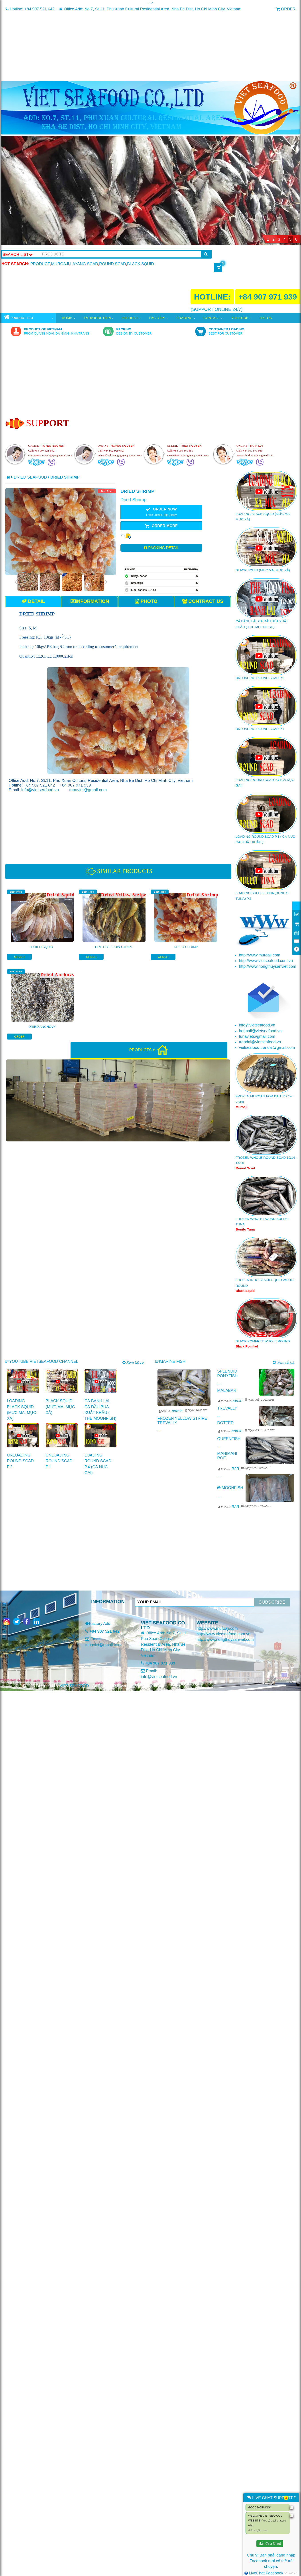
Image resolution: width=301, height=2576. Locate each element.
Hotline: (30, 9)
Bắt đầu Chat (270, 2543)
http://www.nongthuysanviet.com (267, 966)
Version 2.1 (291, 2573)
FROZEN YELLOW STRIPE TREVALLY (182, 1420)
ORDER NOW (161, 511)
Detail (33, 601)
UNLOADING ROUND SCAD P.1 (59, 1461)
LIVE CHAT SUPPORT (272, 2498)
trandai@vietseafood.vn (260, 1042)
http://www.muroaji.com (259, 955)
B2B (235, 1469)
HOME (67, 318)
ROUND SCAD (112, 264)
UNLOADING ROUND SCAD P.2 (20, 1461)
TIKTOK (265, 318)
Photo (146, 601)
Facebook (258, 2561)
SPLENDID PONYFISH (227, 1373)
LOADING (184, 318)
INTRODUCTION (97, 318)
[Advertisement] (151, 50)
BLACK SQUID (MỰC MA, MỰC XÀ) (60, 1407)
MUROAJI (60, 264)
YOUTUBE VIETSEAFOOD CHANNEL (41, 1361)
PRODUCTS (142, 1050)
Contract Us (202, 601)
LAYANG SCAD (84, 264)
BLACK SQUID (140, 264)
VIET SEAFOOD (74, 1686)
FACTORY (157, 318)
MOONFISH (230, 1488)
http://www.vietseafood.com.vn (266, 960)
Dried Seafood (31, 477)
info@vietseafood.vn (40, 789)
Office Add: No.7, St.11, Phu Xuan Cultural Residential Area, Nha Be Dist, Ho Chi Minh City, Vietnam (150, 9)
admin (177, 1411)
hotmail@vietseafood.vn (260, 1031)
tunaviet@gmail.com (88, 789)
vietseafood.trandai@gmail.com (267, 1047)
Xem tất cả (133, 1362)
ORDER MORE (161, 526)
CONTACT (212, 318)
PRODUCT (40, 264)
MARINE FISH (170, 1361)
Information (90, 601)
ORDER (285, 9)
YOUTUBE (239, 318)
